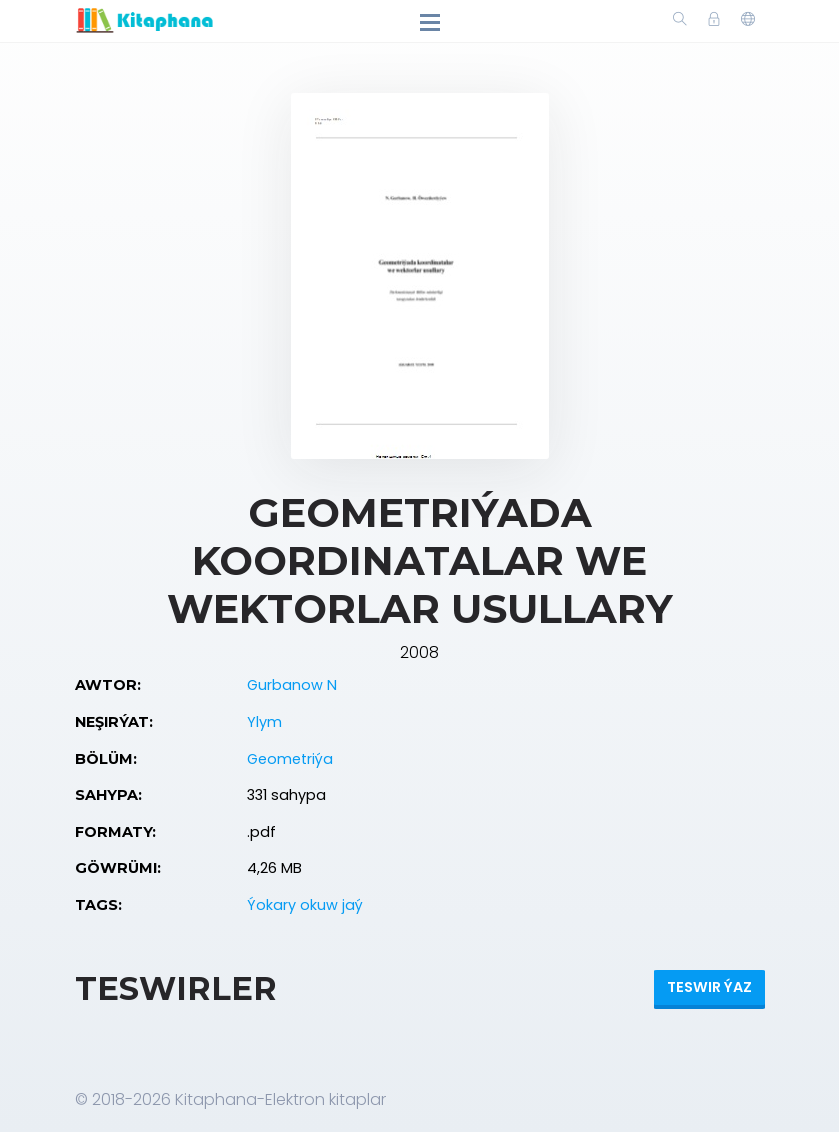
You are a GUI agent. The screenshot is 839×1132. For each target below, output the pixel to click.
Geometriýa (290, 759)
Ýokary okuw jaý (305, 905)
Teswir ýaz (709, 987)
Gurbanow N (292, 685)
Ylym (264, 722)
